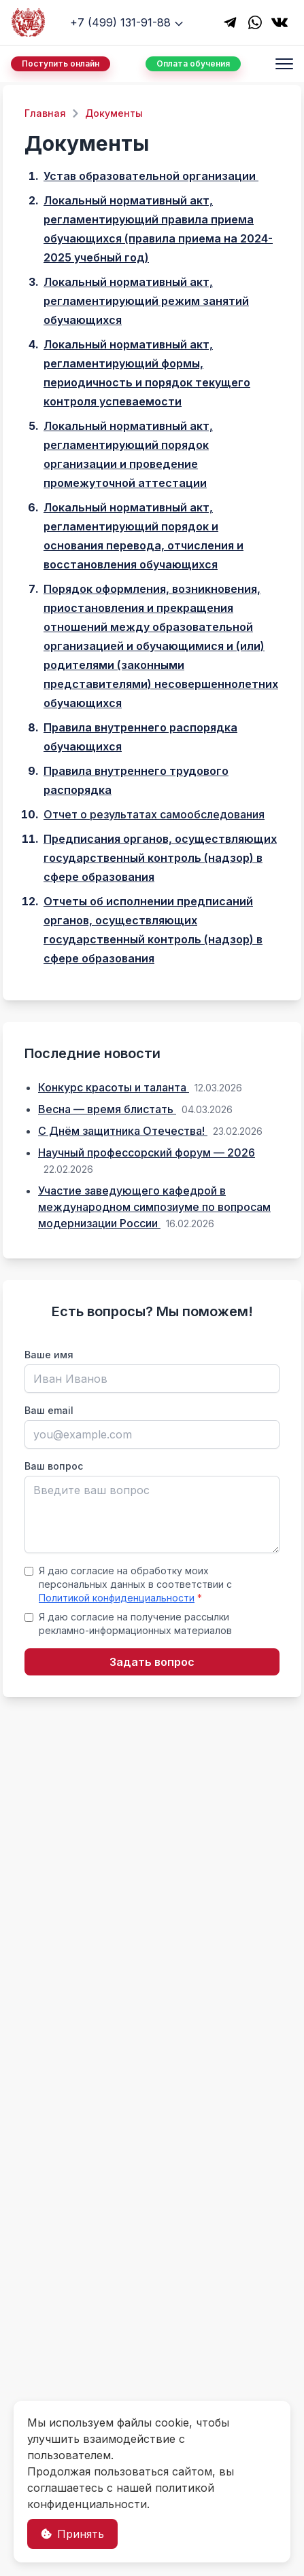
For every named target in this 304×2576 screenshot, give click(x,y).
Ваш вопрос (53, 1466)
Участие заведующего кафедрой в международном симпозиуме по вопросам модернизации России (154, 1207)
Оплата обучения (193, 63)
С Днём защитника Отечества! (122, 1131)
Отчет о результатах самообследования (154, 814)
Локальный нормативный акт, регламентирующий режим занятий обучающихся (146, 301)
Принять (72, 2534)
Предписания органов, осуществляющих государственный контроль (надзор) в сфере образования (160, 858)
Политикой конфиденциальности (117, 1597)
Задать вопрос (152, 1662)
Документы (114, 113)
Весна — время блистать (107, 1109)
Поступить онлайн (60, 63)
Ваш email (48, 1410)
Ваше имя (48, 1354)
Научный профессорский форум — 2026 (146, 1152)
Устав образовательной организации (151, 176)
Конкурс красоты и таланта (113, 1087)
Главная (45, 113)
